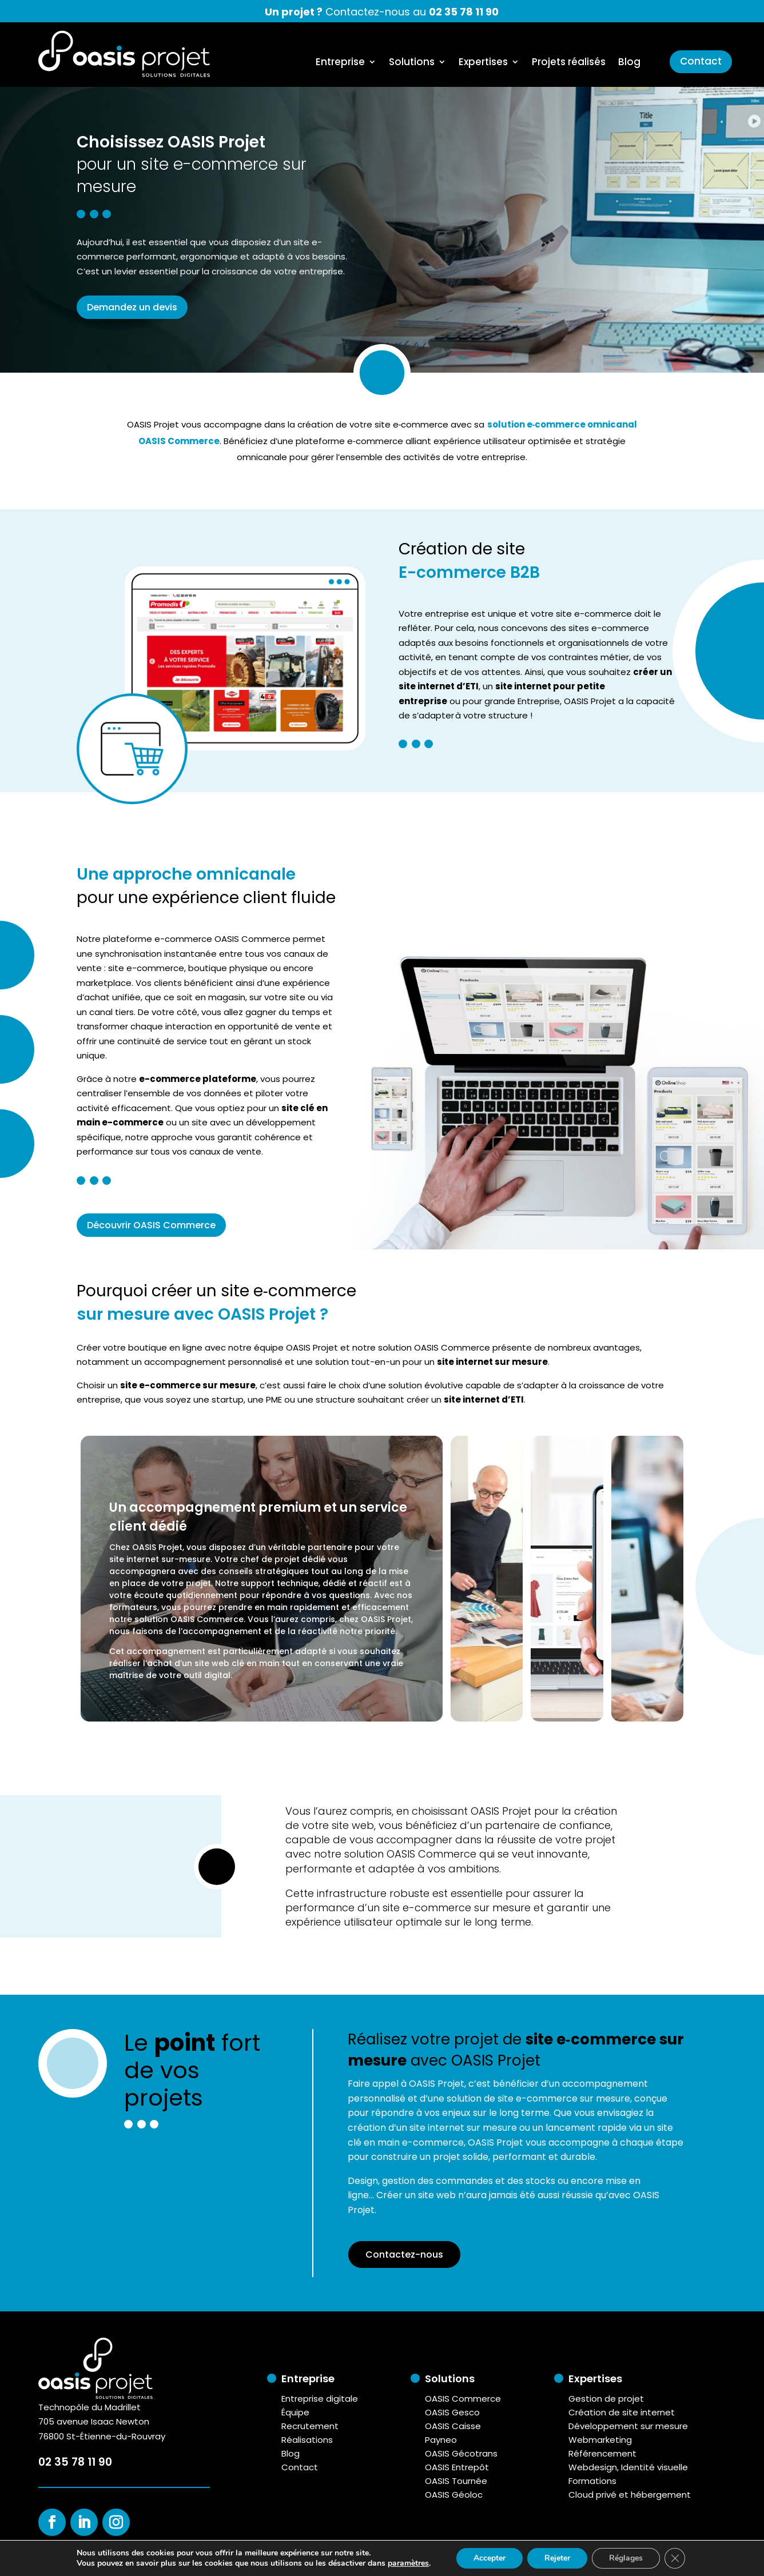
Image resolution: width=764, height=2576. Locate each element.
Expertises (483, 63)
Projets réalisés (569, 63)
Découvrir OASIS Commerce (151, 1225)
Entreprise (340, 63)
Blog (629, 63)
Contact (701, 61)
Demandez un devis (132, 307)
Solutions (412, 63)
